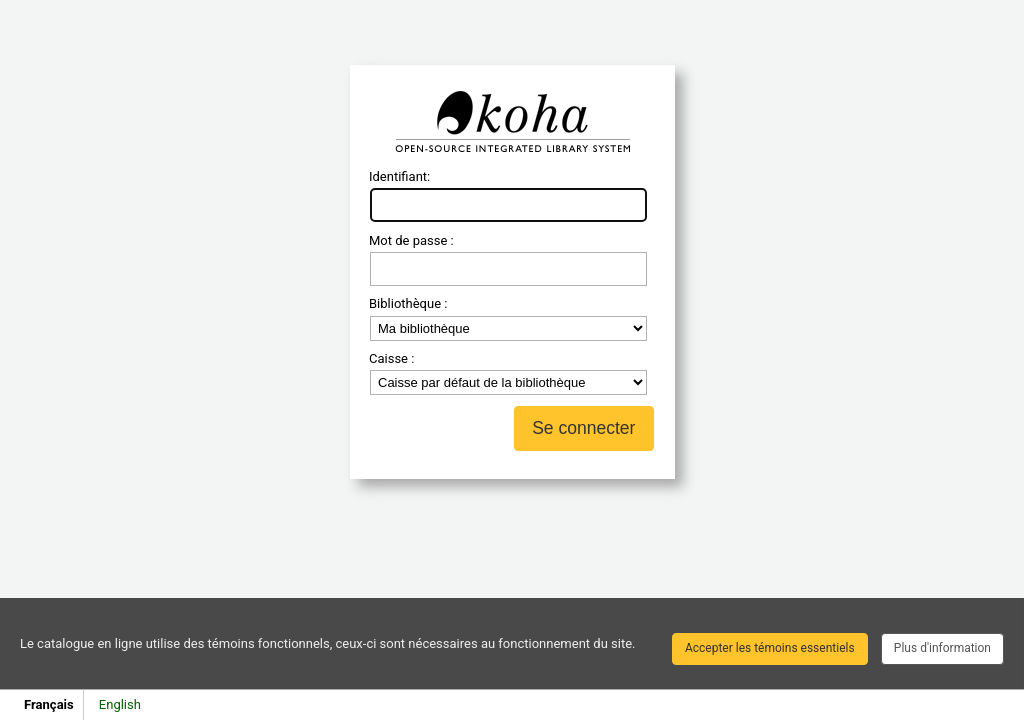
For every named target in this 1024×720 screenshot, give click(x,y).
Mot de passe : (411, 240)
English (120, 704)
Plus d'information (942, 648)
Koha (512, 122)
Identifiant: (399, 176)
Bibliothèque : (408, 303)
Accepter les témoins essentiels (770, 648)
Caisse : (391, 358)
